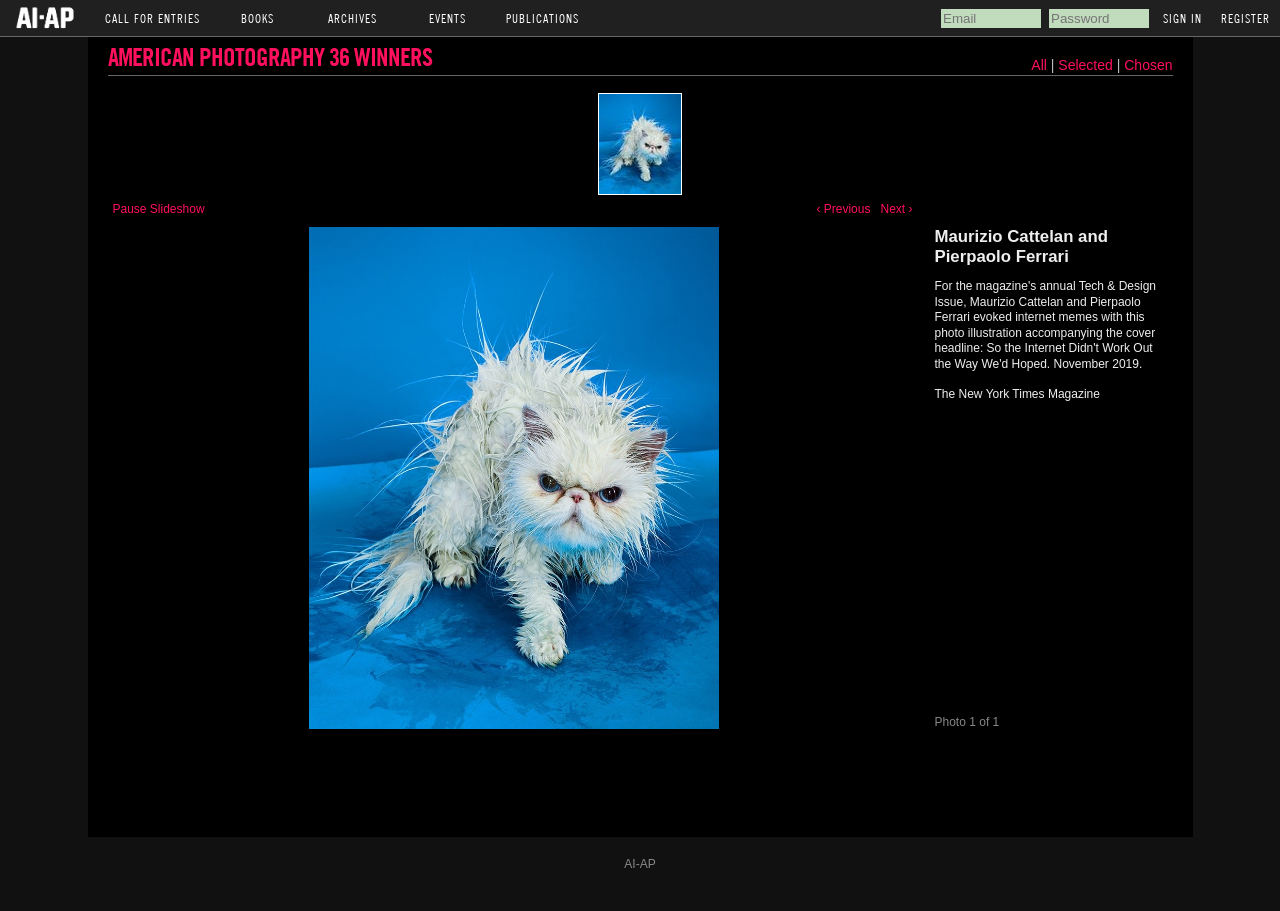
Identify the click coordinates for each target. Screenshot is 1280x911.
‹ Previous (843, 209)
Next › (896, 209)
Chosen (1148, 65)
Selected (1087, 65)
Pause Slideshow (159, 209)
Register (1245, 18)
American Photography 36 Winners (270, 56)
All (1039, 65)
